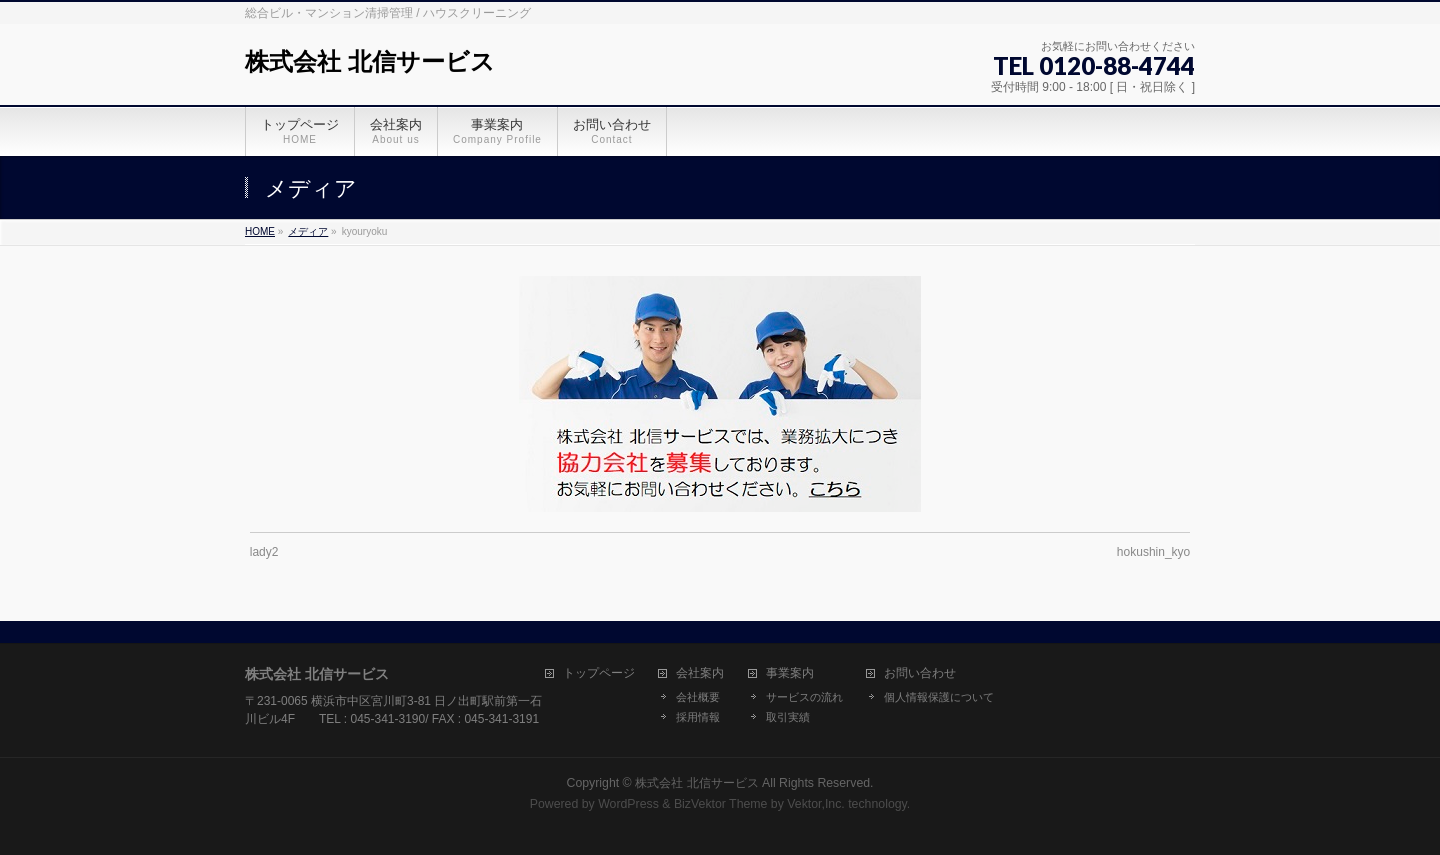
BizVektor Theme (721, 804)
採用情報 (698, 717)
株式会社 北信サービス (370, 61)
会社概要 (698, 697)
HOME (260, 231)
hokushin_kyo (1153, 552)
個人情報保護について (939, 697)
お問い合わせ (920, 673)
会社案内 (700, 673)
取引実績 (788, 717)
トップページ (599, 673)
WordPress (628, 804)
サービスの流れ (804, 697)
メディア (308, 231)
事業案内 (790, 673)
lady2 (264, 552)
